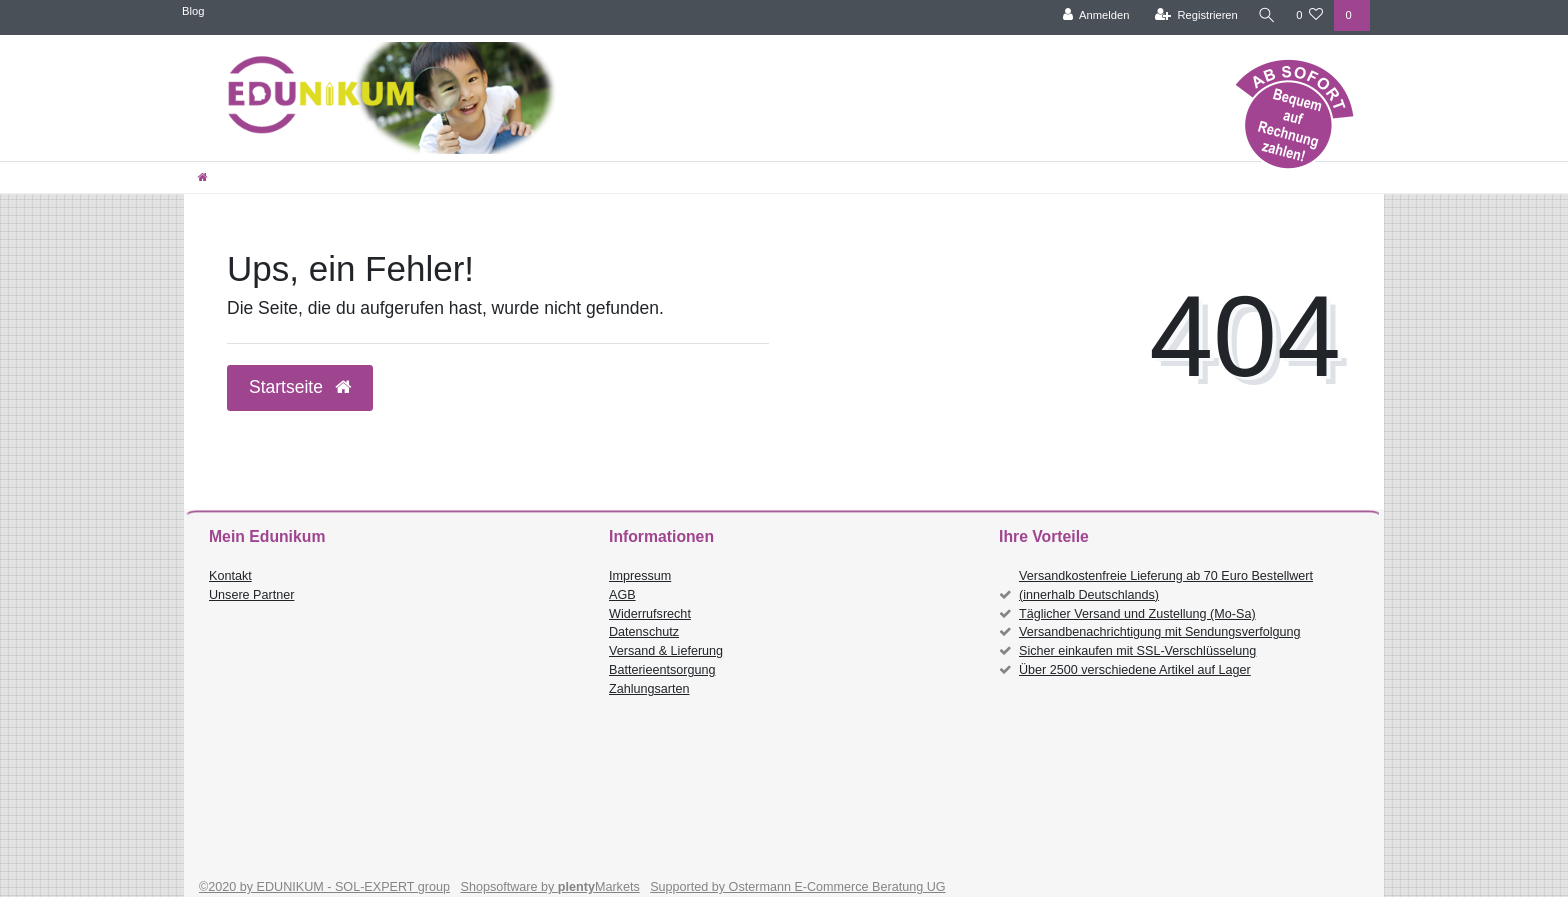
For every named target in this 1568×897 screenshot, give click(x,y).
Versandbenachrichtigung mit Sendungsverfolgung (1159, 632)
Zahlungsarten (649, 689)
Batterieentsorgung (662, 670)
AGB (622, 595)
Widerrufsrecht (650, 614)
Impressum (640, 576)
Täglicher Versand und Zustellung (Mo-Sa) (1137, 614)
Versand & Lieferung (666, 651)
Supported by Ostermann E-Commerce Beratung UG (797, 887)
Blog (193, 11)
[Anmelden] (1092, 15)
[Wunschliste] (1309, 15)
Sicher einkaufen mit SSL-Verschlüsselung (1137, 651)
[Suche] (1265, 15)
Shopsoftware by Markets (550, 887)
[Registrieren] (1192, 15)
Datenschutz (644, 632)
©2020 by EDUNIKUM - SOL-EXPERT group (324, 887)
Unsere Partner (251, 595)
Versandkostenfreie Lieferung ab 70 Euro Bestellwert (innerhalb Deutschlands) (1166, 585)
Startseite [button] (300, 387)
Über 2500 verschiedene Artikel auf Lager (1135, 670)
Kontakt (230, 576)
